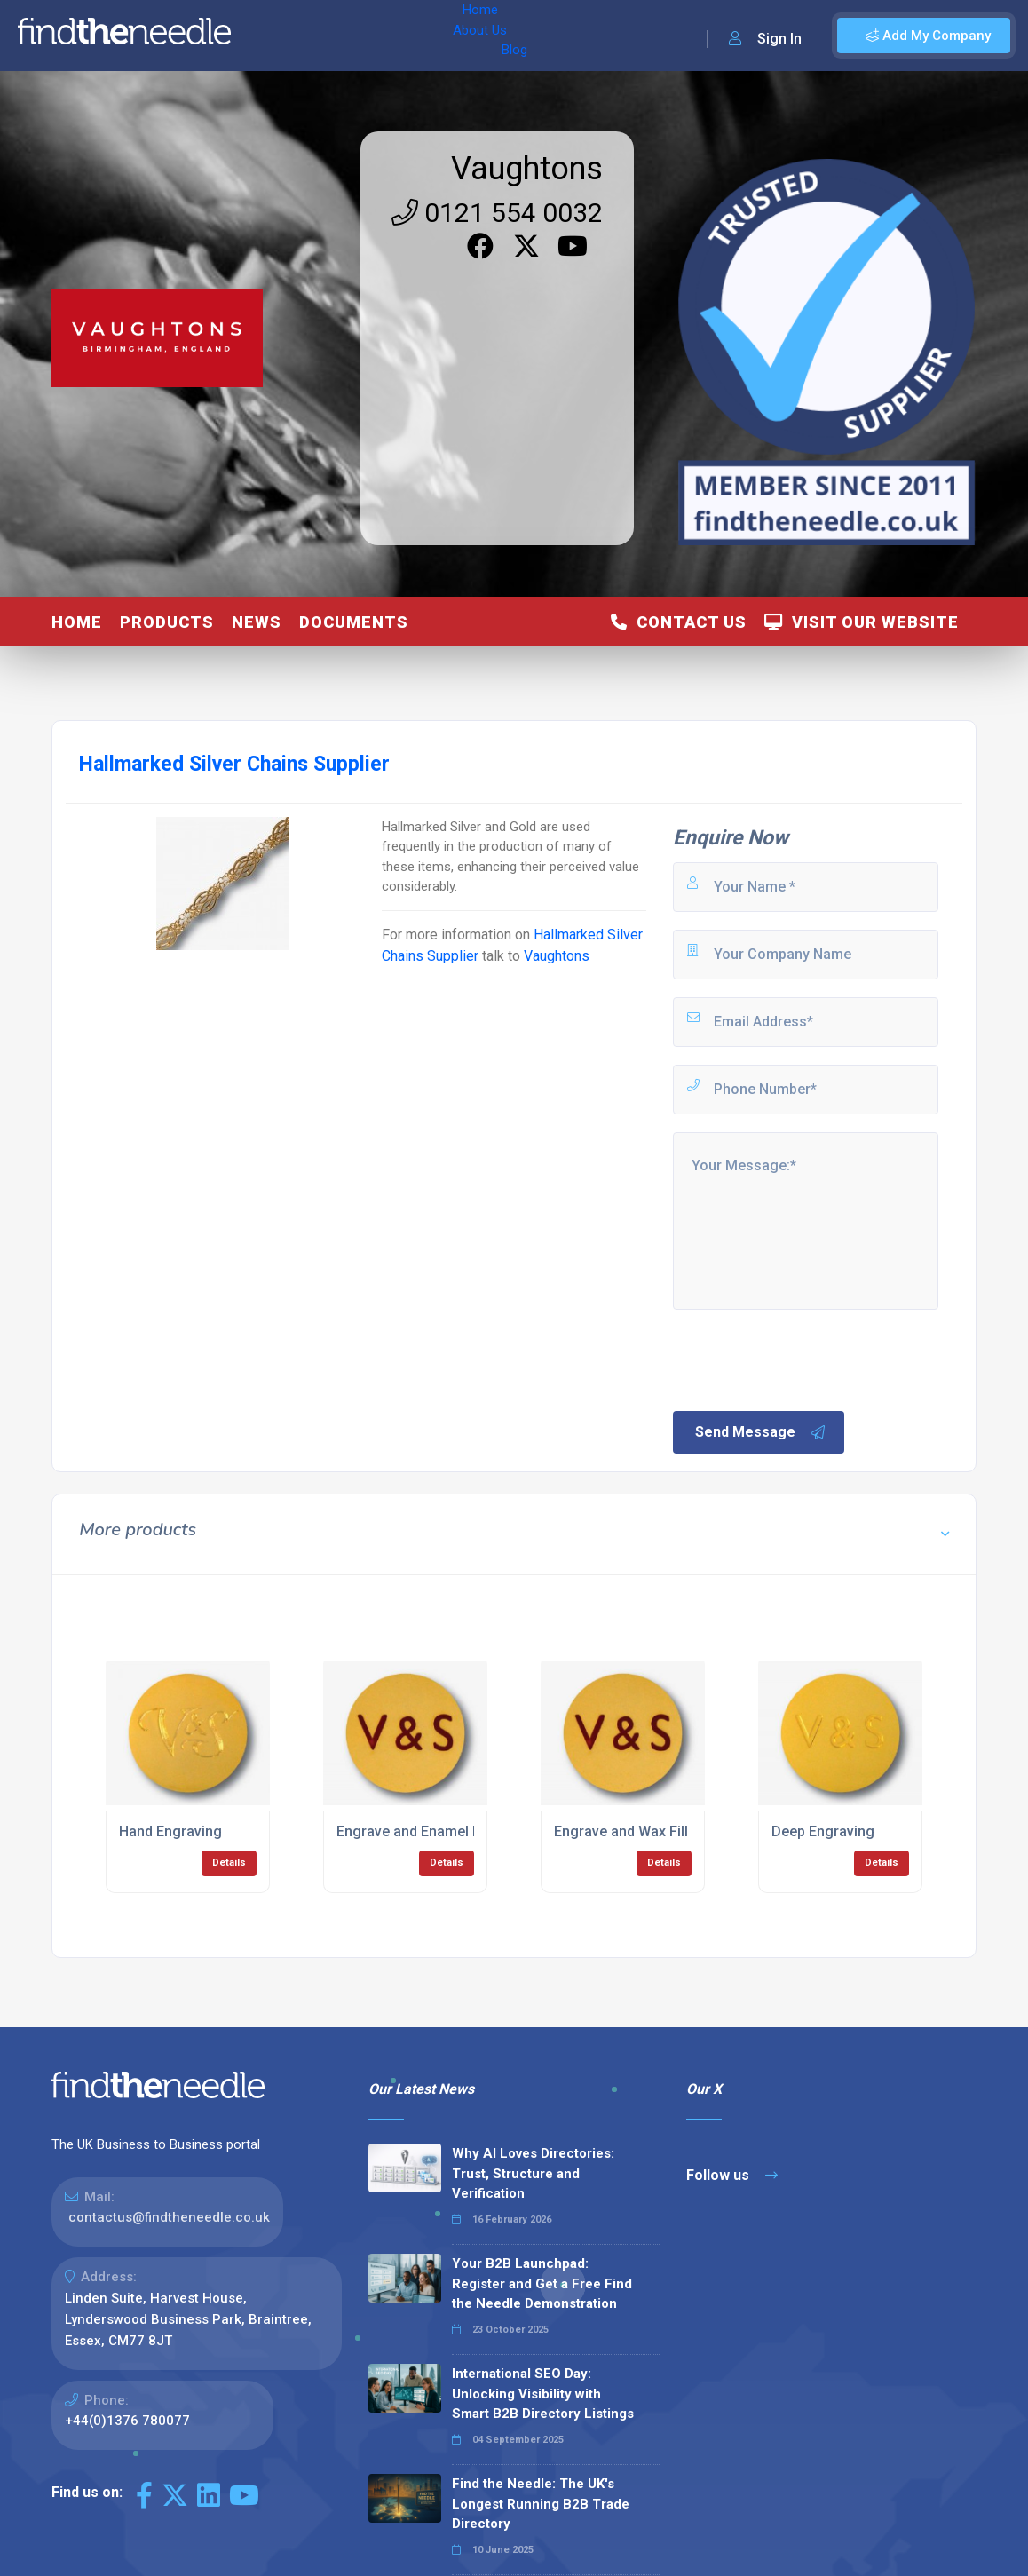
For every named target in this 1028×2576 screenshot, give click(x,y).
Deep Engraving (822, 1831)
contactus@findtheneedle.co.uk (169, 2217)
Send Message (760, 1432)
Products (167, 622)
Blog (398, 36)
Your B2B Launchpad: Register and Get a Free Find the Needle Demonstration (542, 2283)
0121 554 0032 (497, 212)
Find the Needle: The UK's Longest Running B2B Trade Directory (540, 2504)
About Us (336, 36)
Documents (353, 622)
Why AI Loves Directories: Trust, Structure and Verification (533, 2173)
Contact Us (679, 622)
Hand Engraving (170, 1831)
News (256, 622)
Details (229, 1862)
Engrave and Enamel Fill (413, 1831)
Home (269, 36)
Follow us (732, 2175)
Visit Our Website (861, 622)
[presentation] (805, 1358)
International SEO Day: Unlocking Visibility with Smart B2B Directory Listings (543, 2393)
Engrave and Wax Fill (621, 1831)
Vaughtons (527, 168)
